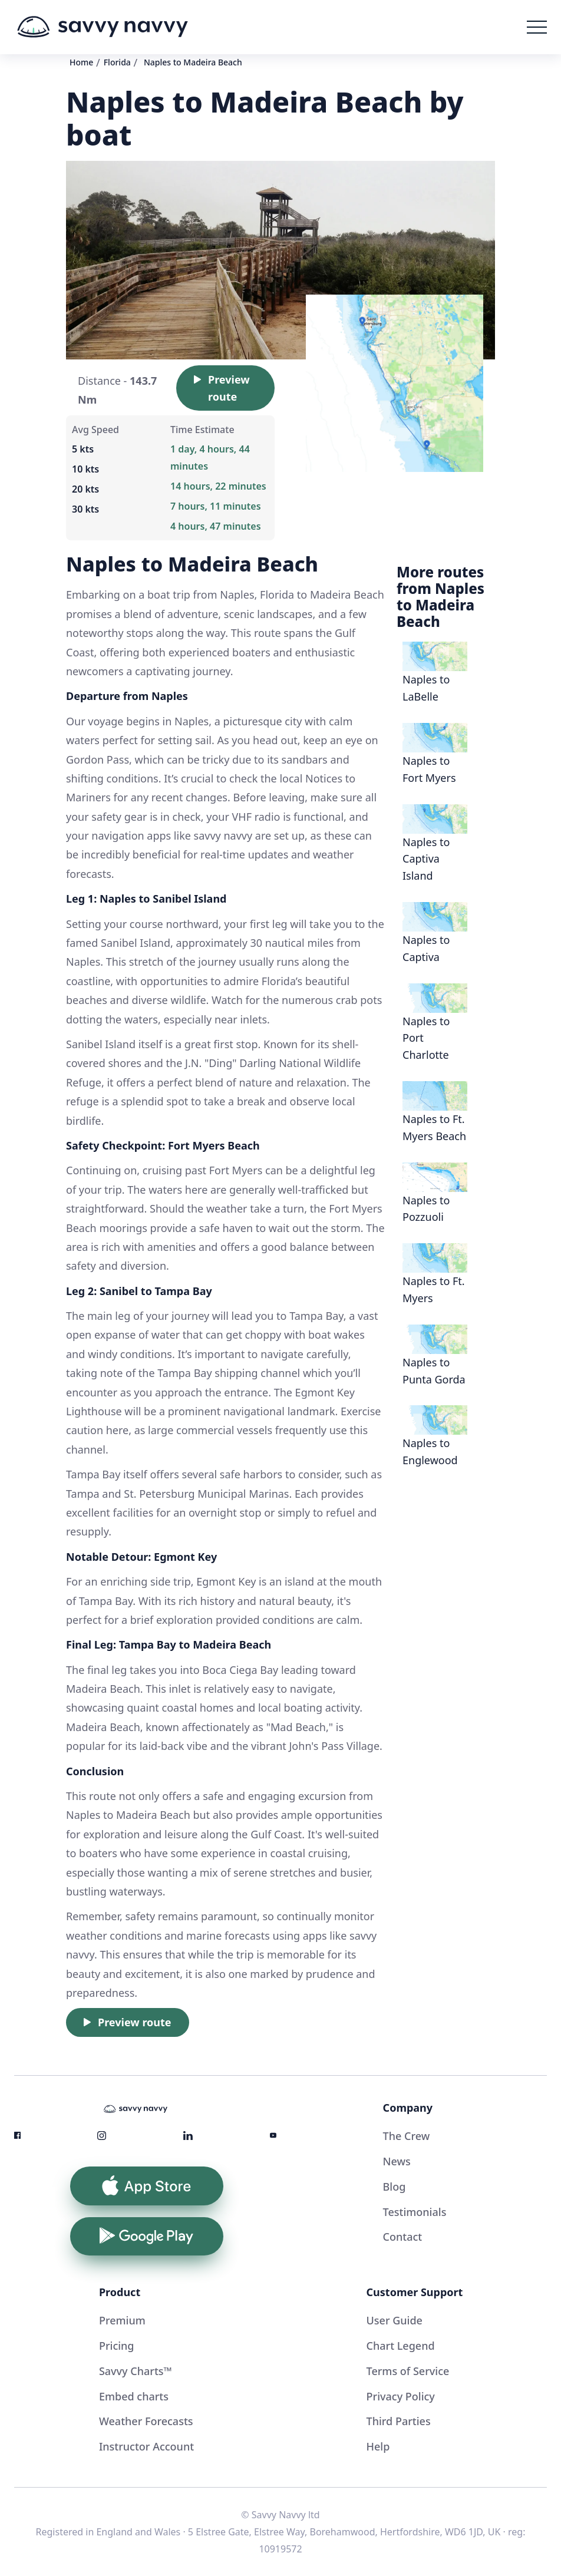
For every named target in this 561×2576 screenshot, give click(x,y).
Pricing (116, 2346)
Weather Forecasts (146, 2421)
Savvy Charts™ (135, 2371)
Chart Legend (401, 2346)
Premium (122, 2320)
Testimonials (415, 2212)
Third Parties (399, 2421)
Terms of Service (408, 2371)
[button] (537, 27)
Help (378, 2446)
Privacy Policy (401, 2396)
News (397, 2161)
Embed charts (134, 2396)
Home (81, 62)
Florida (117, 62)
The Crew (406, 2136)
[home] (102, 27)
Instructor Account (146, 2446)
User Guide (395, 2320)
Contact (403, 2237)
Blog (394, 2186)
